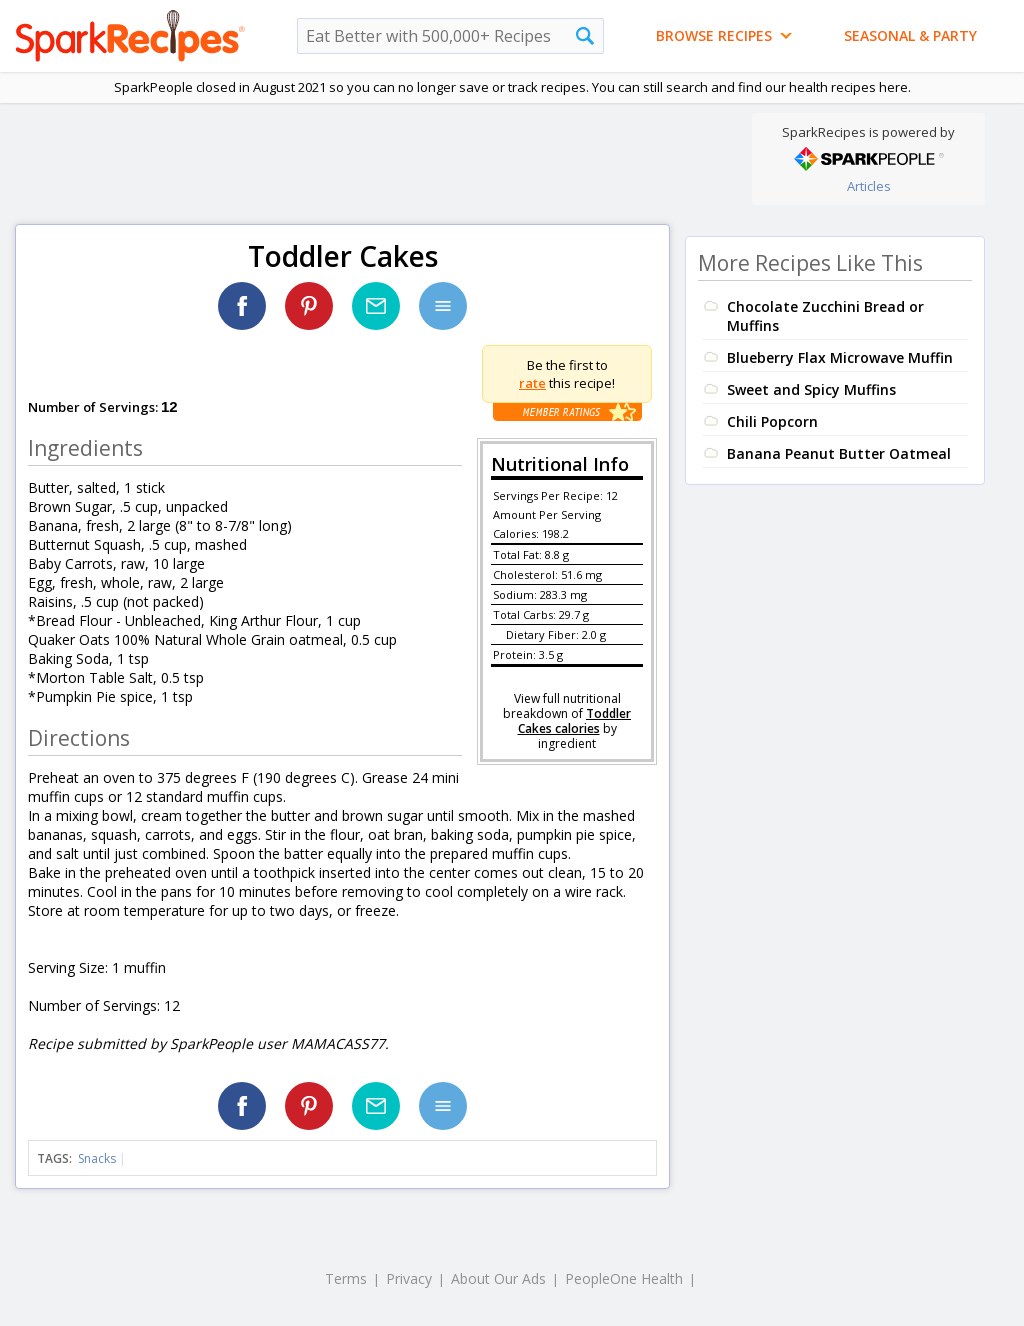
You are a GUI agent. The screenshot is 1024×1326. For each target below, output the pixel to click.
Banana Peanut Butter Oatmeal (839, 453)
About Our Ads (498, 1278)
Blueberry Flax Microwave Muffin (840, 357)
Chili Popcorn (772, 421)
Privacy (409, 1278)
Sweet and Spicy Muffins (811, 389)
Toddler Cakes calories (575, 721)
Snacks (97, 1158)
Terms (346, 1278)
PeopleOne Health (624, 1278)
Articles (869, 186)
